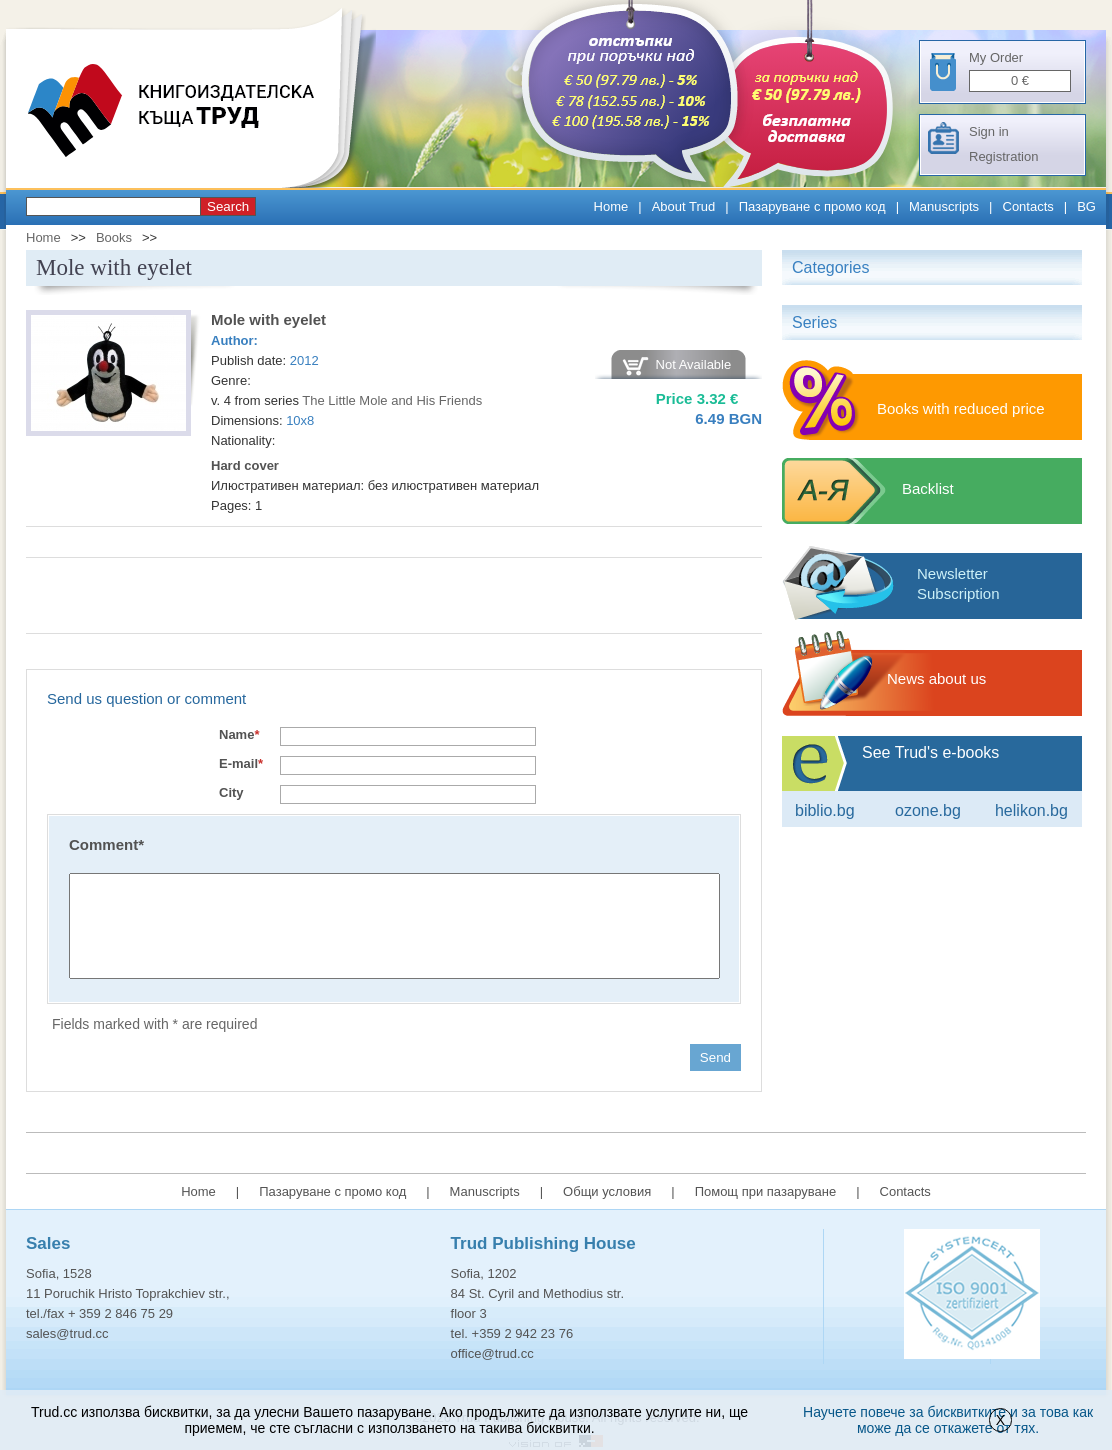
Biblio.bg (825, 810)
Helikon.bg (1031, 810)
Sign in (989, 131)
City (231, 792)
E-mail (241, 763)
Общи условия (607, 1191)
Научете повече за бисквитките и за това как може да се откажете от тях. (948, 1420)
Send (715, 1057)
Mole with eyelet (268, 319)
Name (239, 734)
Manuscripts (944, 206)
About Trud (684, 206)
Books (114, 237)
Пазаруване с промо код (812, 206)
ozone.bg (928, 810)
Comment (106, 844)
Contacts (1028, 206)
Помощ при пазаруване (766, 1191)
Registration (1003, 156)
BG (1086, 206)
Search (228, 206)
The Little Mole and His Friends (392, 400)
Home (611, 206)
